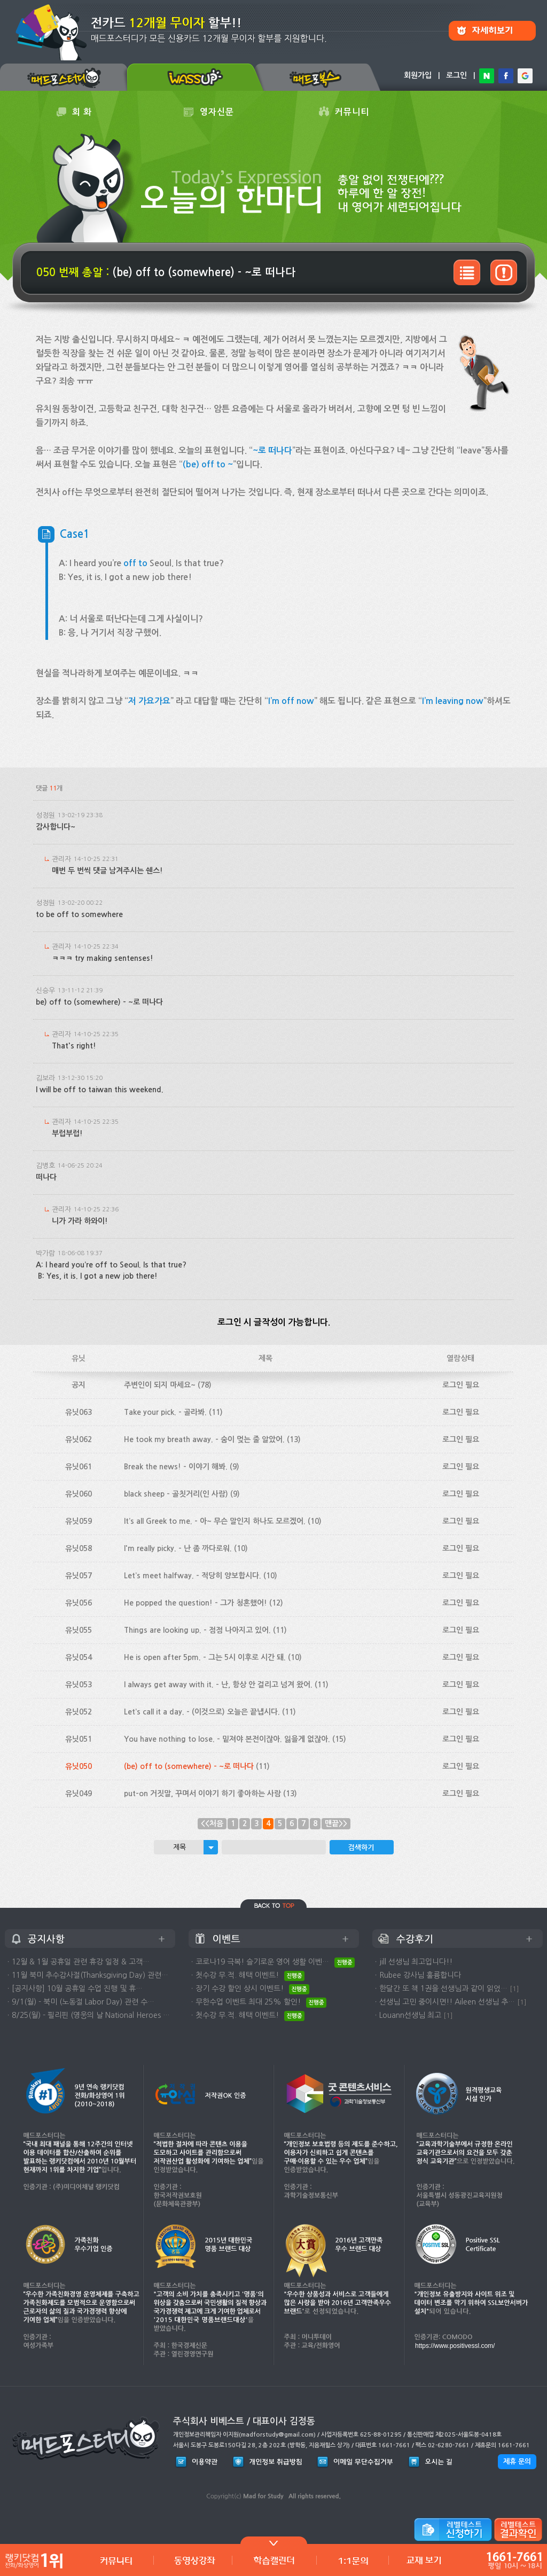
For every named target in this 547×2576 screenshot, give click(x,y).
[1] (514, 1988)
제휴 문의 (517, 2461)
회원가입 (418, 75)
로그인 (456, 75)
